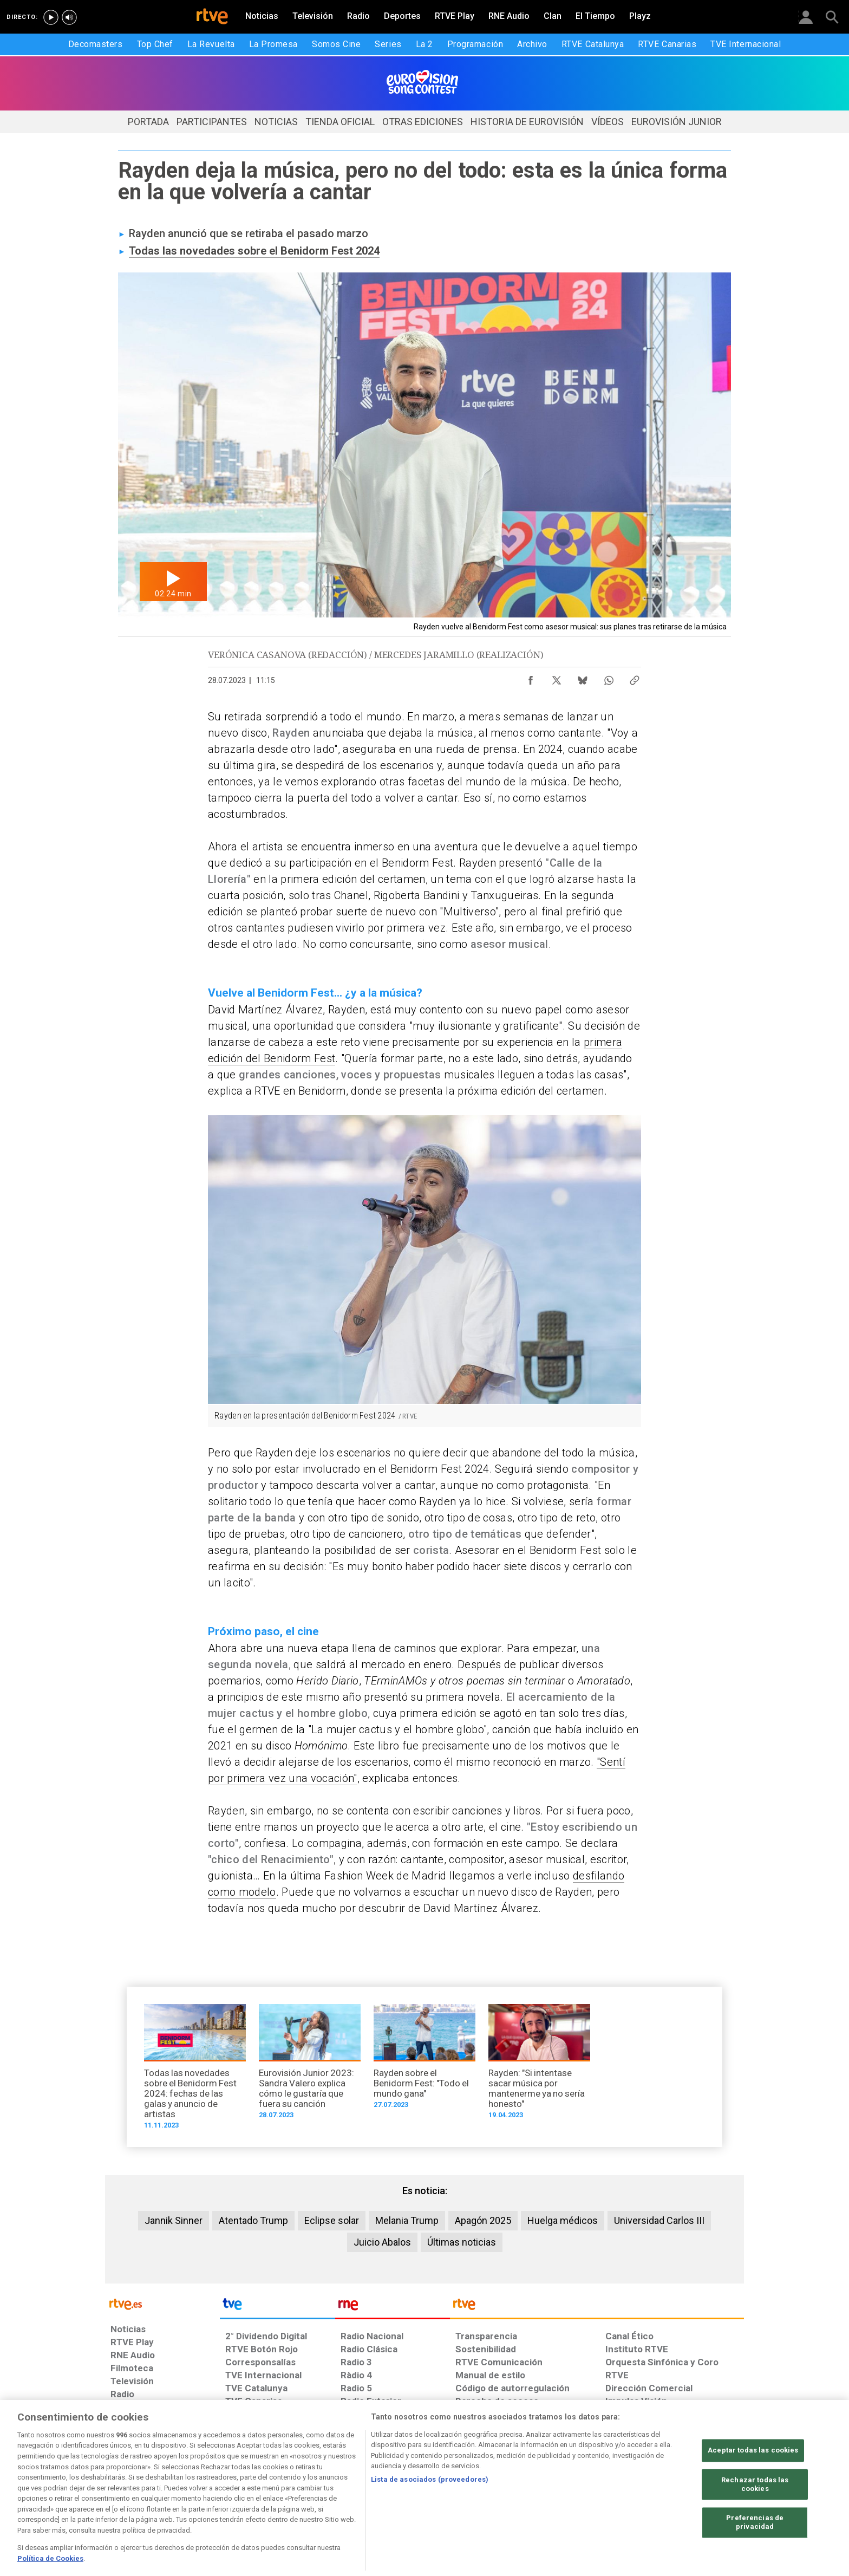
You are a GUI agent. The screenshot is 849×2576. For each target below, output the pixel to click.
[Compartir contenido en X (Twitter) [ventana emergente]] (557, 677)
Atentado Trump (253, 2220)
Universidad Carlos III (659, 2220)
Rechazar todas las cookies (754, 2517)
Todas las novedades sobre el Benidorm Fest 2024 (254, 250)
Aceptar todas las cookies (753, 2484)
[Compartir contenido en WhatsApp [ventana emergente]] (609, 677)
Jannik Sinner (174, 2220)
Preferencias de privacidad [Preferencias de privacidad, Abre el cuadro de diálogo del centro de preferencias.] (754, 2555)
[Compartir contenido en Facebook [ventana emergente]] (531, 677)
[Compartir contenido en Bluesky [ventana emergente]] (583, 677)
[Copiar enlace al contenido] (635, 677)
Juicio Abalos (382, 2242)
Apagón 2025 (483, 2220)
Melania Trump (407, 2220)
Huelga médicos (562, 2220)
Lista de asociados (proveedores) (429, 2512)
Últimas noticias (461, 2242)
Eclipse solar (331, 2220)
